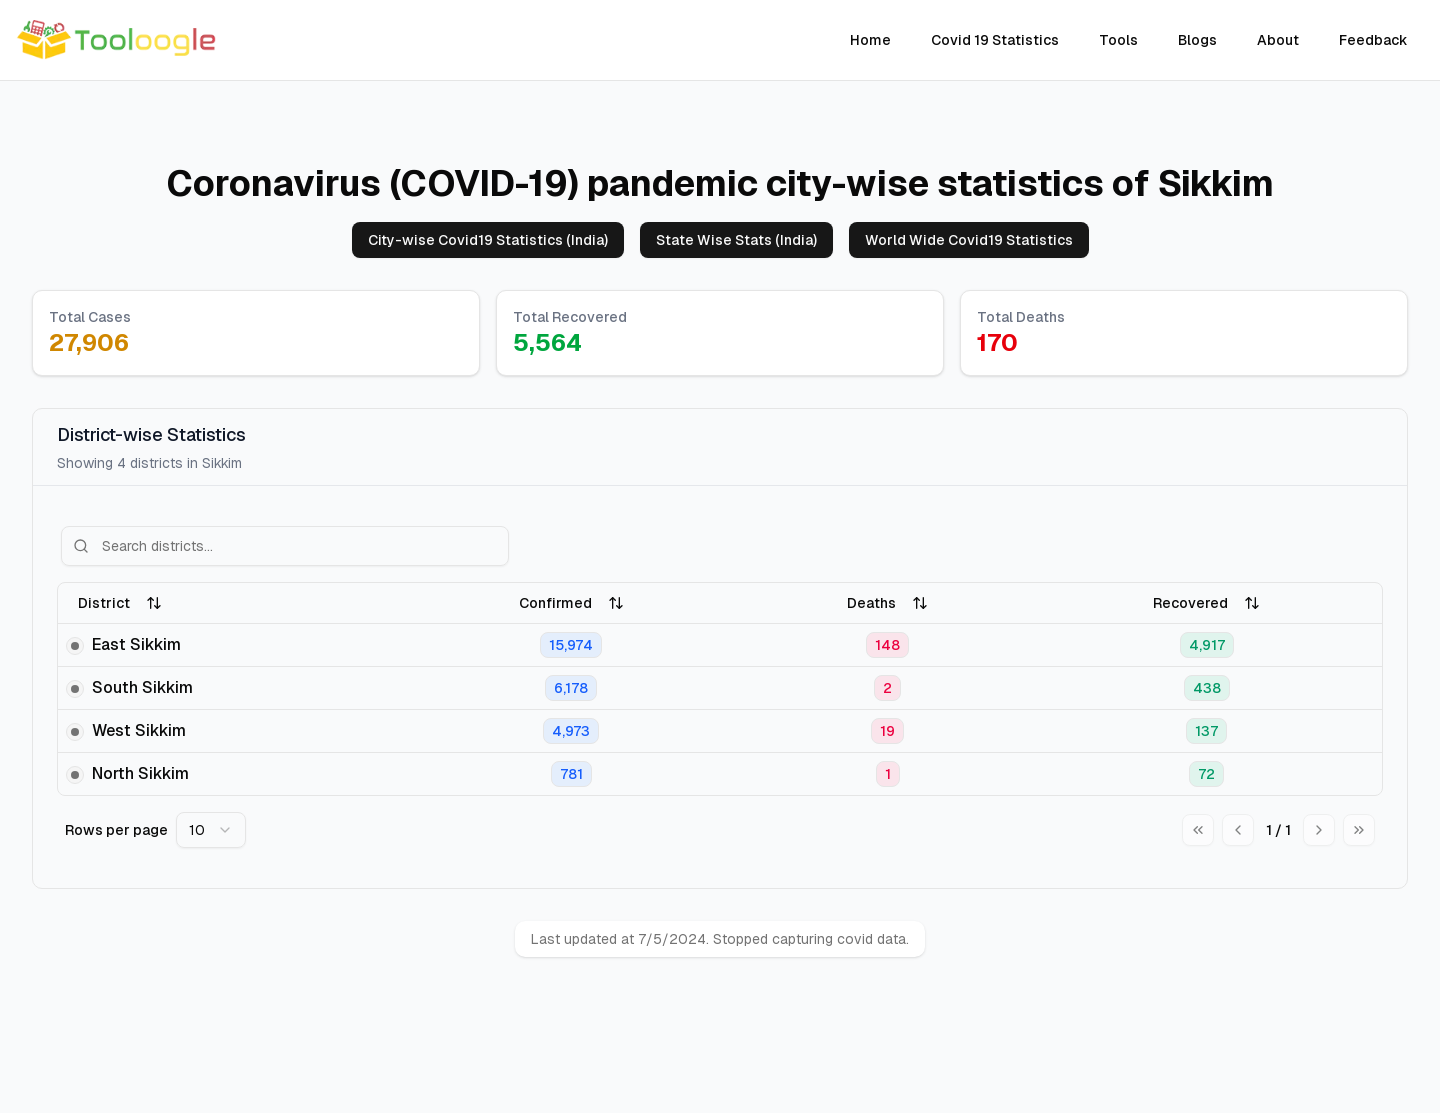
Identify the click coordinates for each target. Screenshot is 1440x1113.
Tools (1118, 40)
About (1278, 40)
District (120, 603)
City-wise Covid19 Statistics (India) (488, 240)
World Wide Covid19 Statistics (969, 240)
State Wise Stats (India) (736, 240)
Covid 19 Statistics (995, 40)
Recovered (1206, 603)
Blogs (1197, 40)
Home (870, 40)
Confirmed (571, 603)
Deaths (887, 603)
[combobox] (211, 830)
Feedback (1373, 40)
